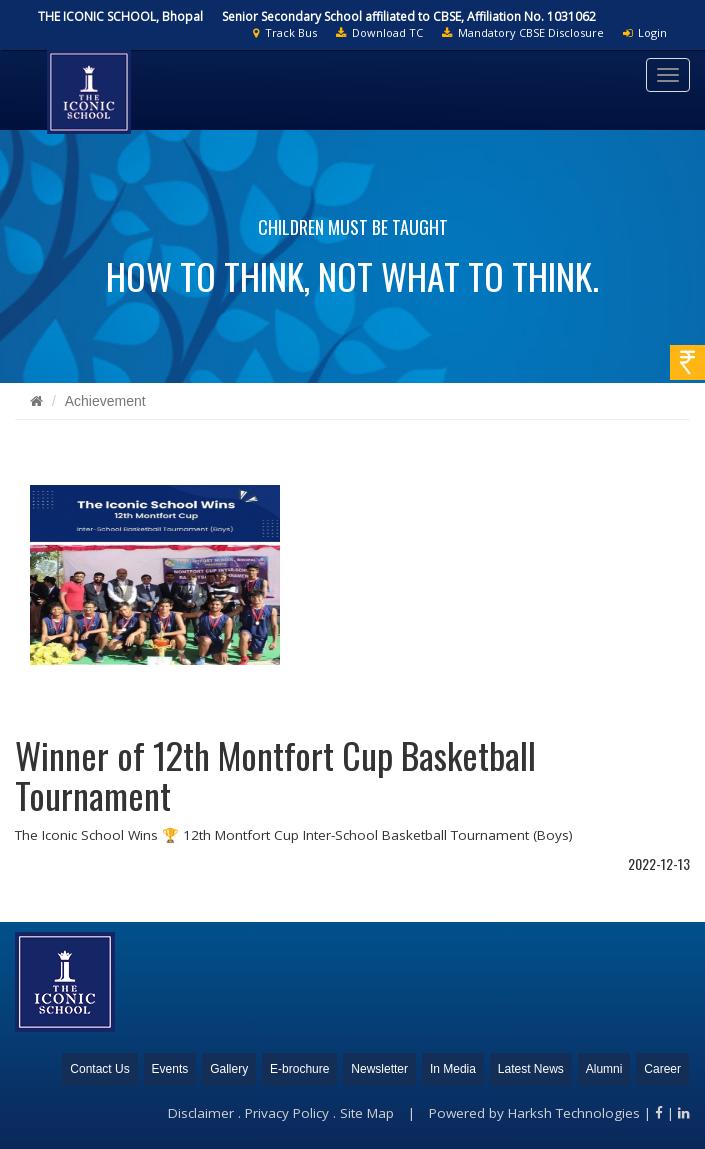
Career (662, 1069)
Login (645, 32)
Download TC (379, 32)
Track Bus (285, 32)
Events (170, 1069)
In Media (453, 1069)
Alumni (604, 1069)
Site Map (367, 1113)
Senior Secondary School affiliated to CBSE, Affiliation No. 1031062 (409, 16)
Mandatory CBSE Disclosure (523, 32)
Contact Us (99, 1069)
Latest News (531, 1069)
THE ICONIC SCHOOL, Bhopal (120, 16)
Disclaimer (201, 1113)
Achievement (105, 401)
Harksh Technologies (574, 1113)
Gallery (229, 1069)
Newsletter (379, 1069)
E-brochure (299, 1069)
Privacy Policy (287, 1113)
